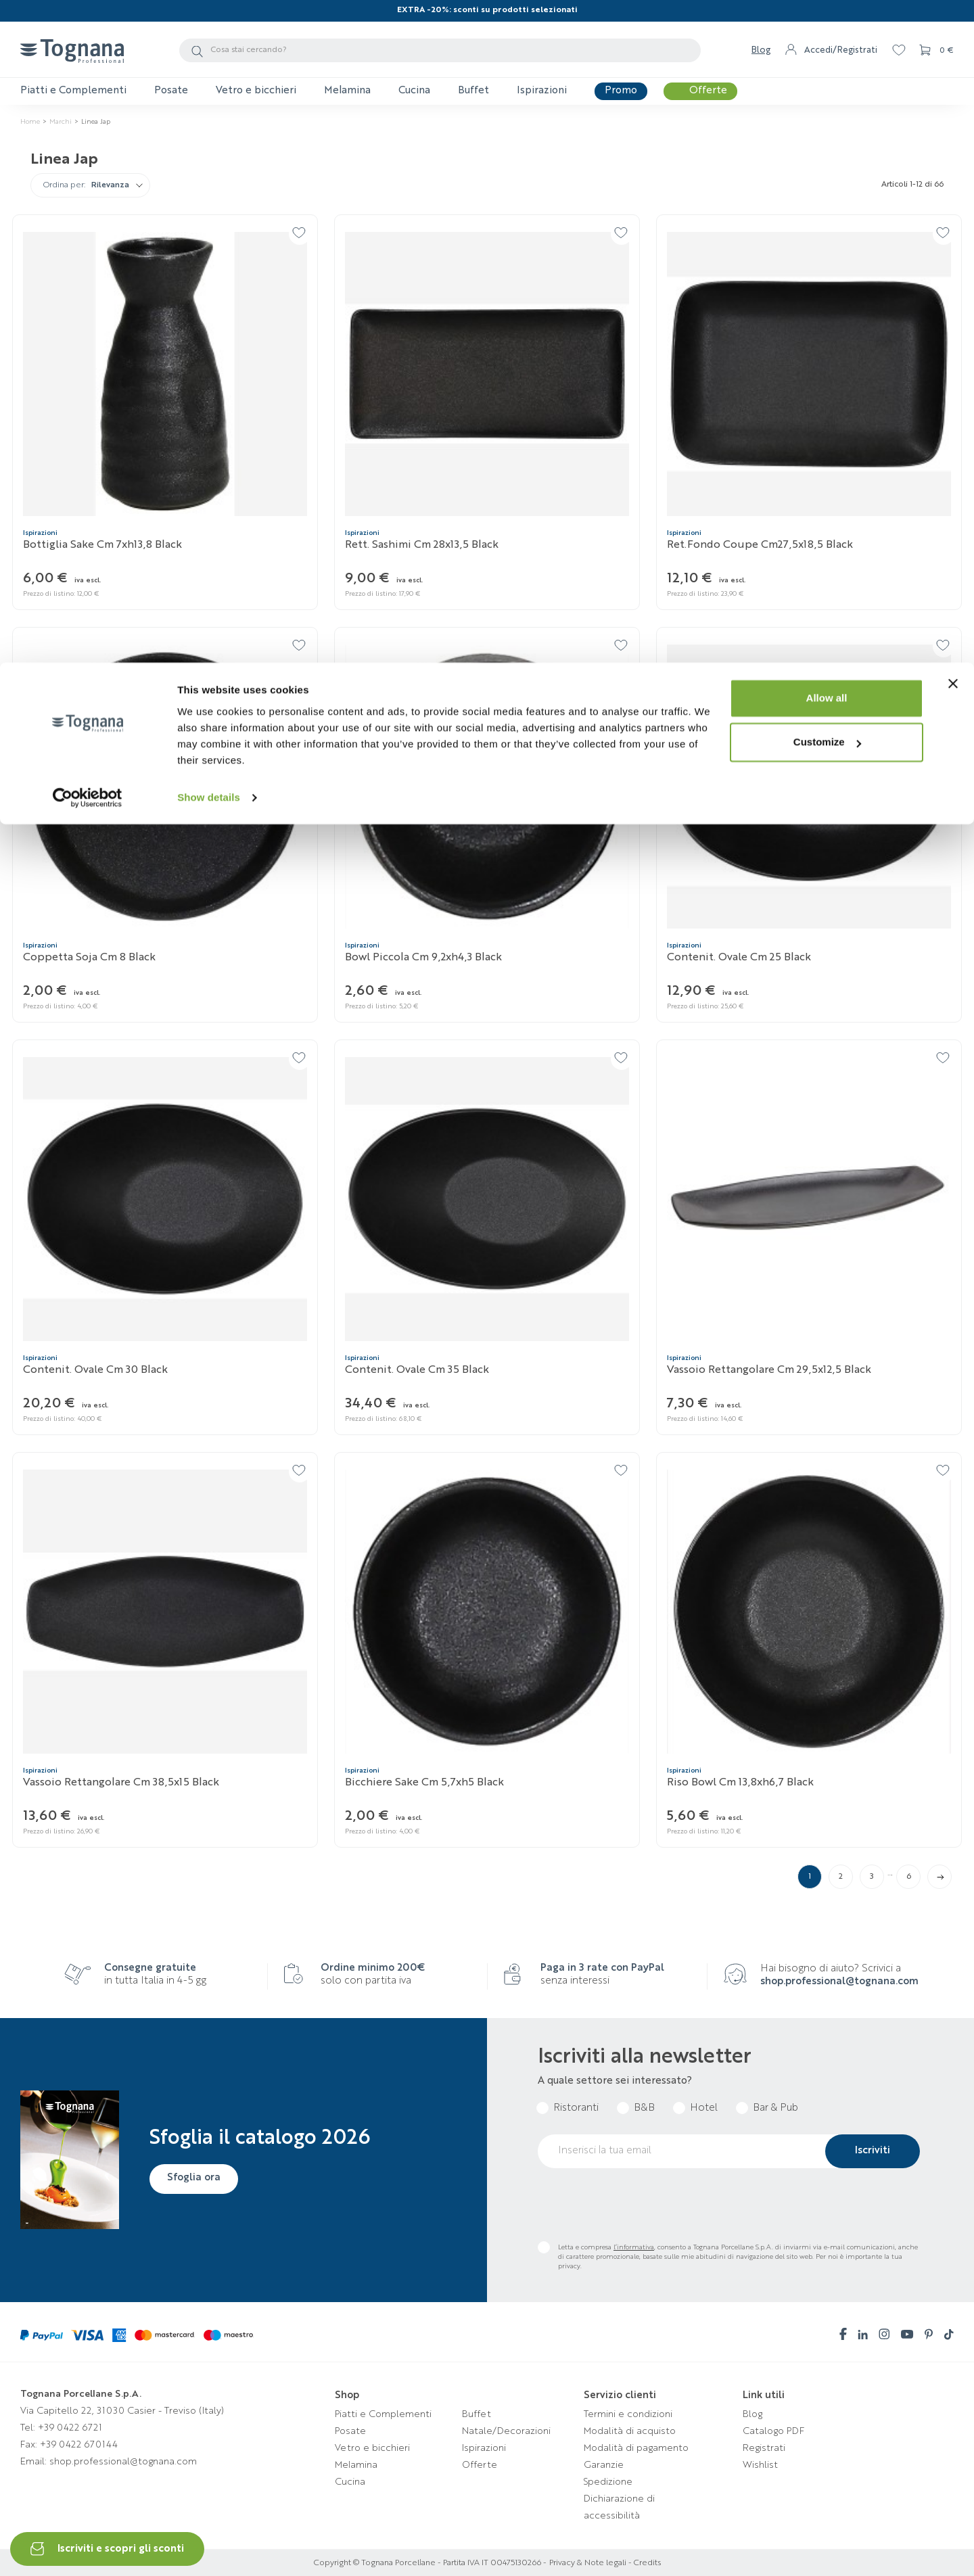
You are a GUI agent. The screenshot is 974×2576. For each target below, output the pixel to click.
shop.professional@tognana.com (839, 1982)
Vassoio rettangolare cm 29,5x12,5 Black (769, 1370)
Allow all (827, 35)
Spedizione (608, 2482)
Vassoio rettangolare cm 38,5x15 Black (121, 1782)
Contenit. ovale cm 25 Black (739, 957)
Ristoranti (576, 2108)
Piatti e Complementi (383, 2414)
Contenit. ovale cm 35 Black (417, 1370)
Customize (827, 80)
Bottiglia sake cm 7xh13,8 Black (102, 545)
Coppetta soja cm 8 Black (89, 957)
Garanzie (604, 2465)
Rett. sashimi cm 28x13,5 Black (421, 545)
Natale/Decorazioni (506, 2431)
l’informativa (633, 2247)
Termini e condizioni (628, 2414)
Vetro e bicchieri (372, 2448)
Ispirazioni (484, 2448)
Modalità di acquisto (630, 2431)
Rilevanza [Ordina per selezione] (110, 185)
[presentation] (640, 2204)
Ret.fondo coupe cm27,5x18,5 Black (760, 545)
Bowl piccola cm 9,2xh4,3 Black (423, 957)
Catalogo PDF (773, 2431)
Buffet (476, 2414)
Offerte (479, 2465)
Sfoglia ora (197, 2177)
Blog (752, 2414)
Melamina (356, 2465)
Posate (350, 2431)
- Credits (643, 2563)
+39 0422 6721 (70, 2428)
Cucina (350, 2482)
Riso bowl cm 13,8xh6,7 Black (740, 1782)
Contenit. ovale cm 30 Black (95, 1370)
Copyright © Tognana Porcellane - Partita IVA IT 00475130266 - (430, 2563)
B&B (644, 2108)
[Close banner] (953, 21)
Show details (208, 135)
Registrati (764, 2448)
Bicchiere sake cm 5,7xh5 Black (424, 1782)
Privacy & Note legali (587, 2563)
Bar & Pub (775, 2108)
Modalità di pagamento (636, 2448)
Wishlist (760, 2465)
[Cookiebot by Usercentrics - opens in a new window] (87, 135)
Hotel (704, 2108)
